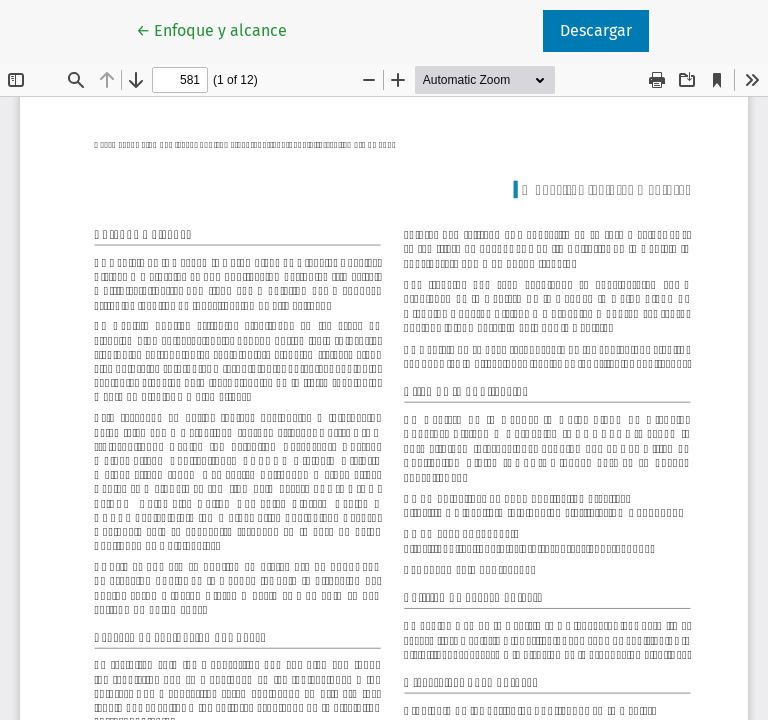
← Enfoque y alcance (220, 29)
